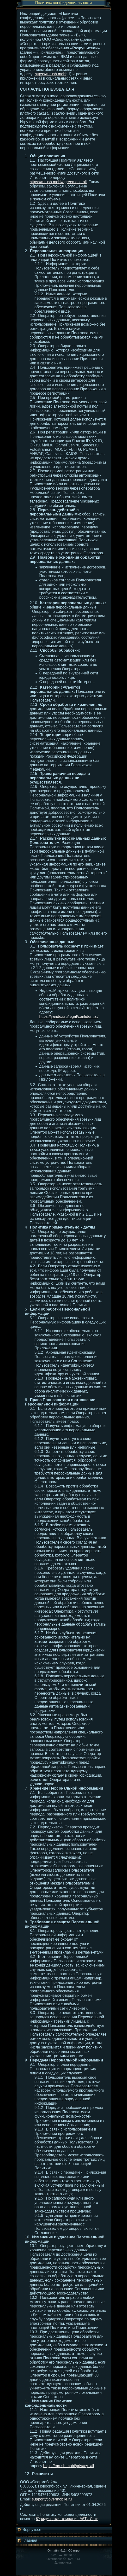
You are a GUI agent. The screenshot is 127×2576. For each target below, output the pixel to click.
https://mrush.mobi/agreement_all (58, 182)
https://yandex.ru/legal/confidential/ (68, 1016)
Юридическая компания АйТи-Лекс (67, 2519)
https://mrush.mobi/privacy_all (68, 2466)
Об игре (74, 2550)
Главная (27, 2540)
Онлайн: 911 (57, 2550)
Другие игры (64, 2562)
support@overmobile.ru (52, 2499)
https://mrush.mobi (50, 74)
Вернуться (29, 2529)
